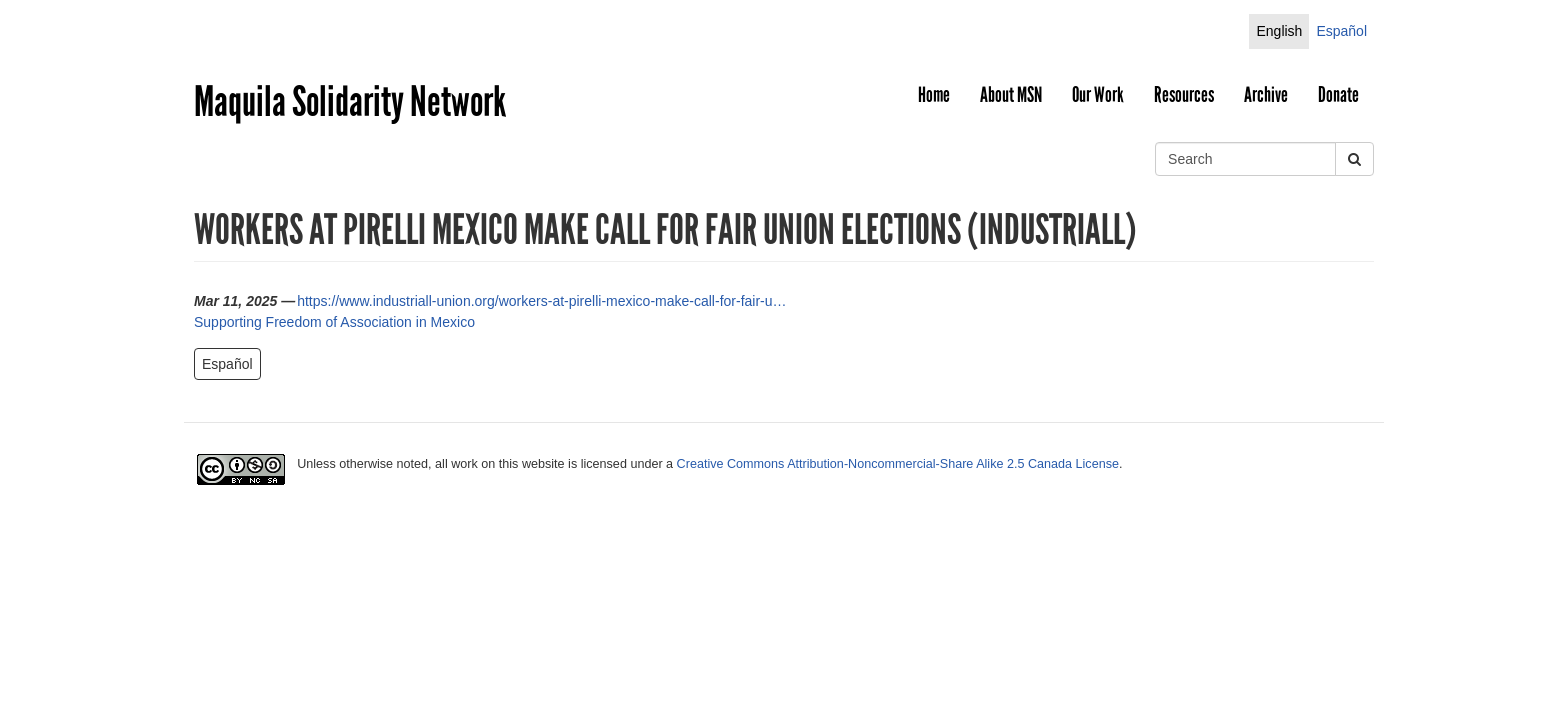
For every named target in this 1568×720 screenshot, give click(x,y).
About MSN (1011, 95)
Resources (1184, 95)
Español (1341, 31)
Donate (1338, 95)
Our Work (1098, 95)
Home (934, 95)
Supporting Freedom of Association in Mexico (334, 322)
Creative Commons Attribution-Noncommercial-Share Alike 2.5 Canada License (898, 464)
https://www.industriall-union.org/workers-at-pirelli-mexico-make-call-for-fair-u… (541, 301)
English (1279, 31)
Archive (1266, 95)
